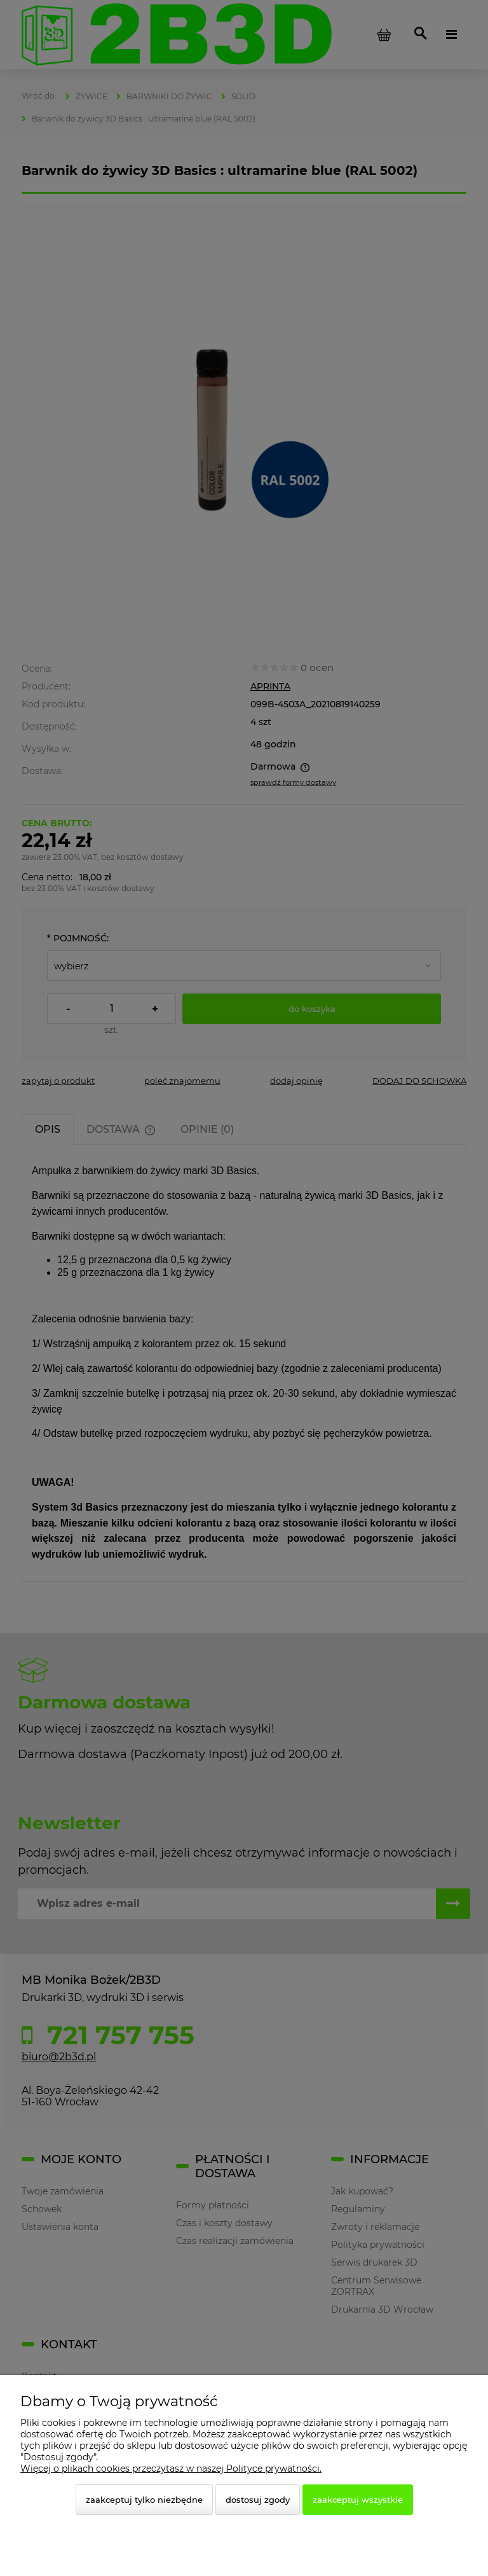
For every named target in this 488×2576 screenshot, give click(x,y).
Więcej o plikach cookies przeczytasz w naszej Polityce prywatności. (171, 2468)
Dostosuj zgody (258, 2500)
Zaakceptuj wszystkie (358, 2500)
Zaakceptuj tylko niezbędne (144, 2500)
